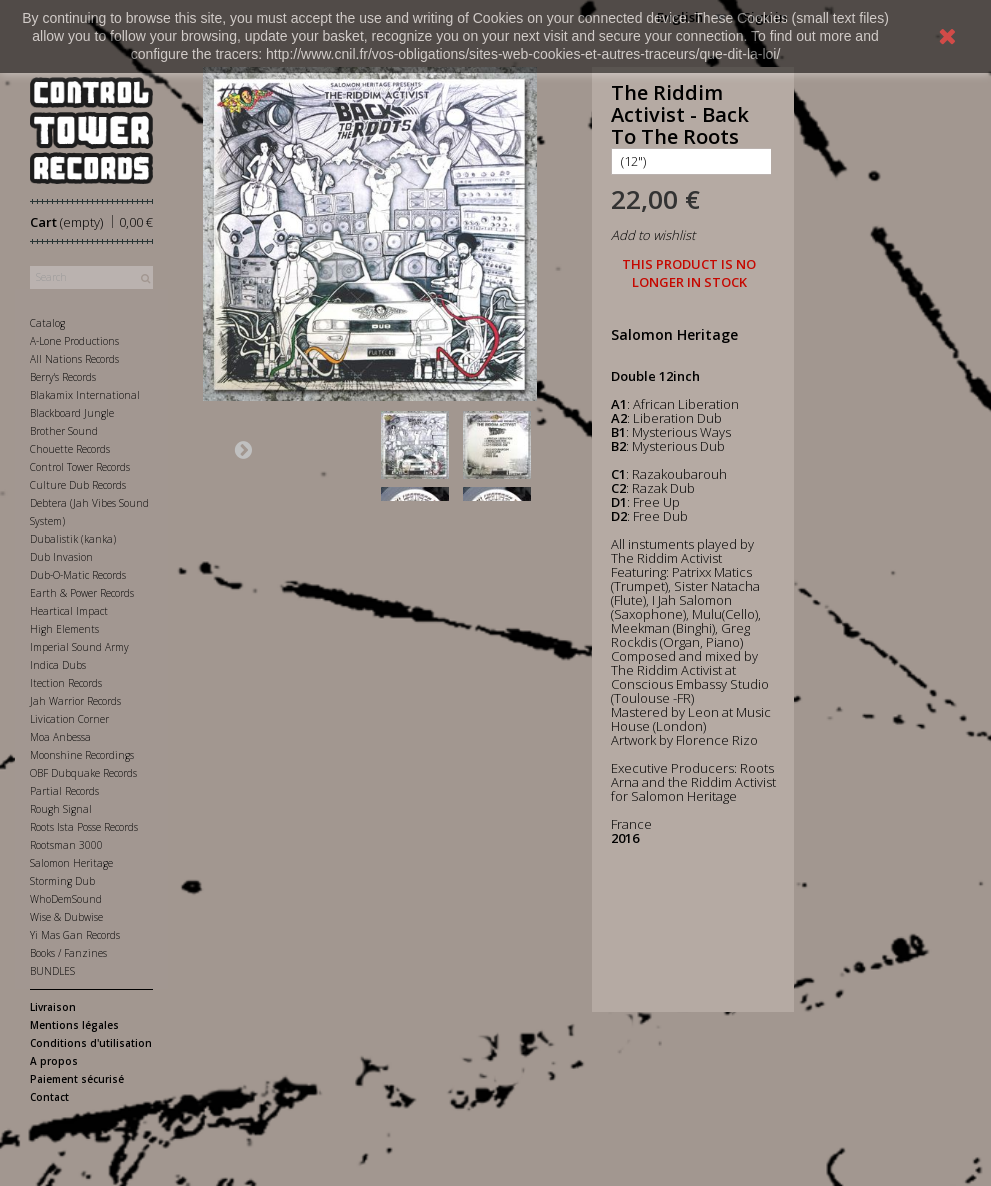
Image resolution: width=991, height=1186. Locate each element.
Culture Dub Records (78, 485)
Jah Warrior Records (75, 701)
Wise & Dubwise (66, 917)
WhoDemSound (66, 899)
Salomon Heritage (71, 863)
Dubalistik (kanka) (73, 539)
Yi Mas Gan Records (75, 935)
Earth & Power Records (82, 593)
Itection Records (66, 683)
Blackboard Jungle (72, 413)
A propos (54, 1061)
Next (243, 449)
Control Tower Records (80, 467)
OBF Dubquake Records (83, 773)
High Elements (64, 629)
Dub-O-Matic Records (78, 575)
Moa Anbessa (60, 737)
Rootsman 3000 (66, 845)
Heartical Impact (69, 611)
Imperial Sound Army (79, 647)
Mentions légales (74, 1025)
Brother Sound (64, 431)
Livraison (53, 1007)
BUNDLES (52, 971)
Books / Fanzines (68, 953)
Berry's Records (63, 377)
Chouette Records (70, 449)
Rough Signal (61, 809)
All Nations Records (74, 359)
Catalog (47, 323)
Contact (49, 1097)
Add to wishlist (653, 235)
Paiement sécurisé (77, 1079)
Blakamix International (85, 395)
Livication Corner (69, 719)
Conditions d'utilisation (91, 1043)
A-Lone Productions (74, 341)
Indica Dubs (58, 665)
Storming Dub (62, 881)
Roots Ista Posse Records (84, 827)
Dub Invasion (61, 557)
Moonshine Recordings (82, 755)
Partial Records (64, 791)
